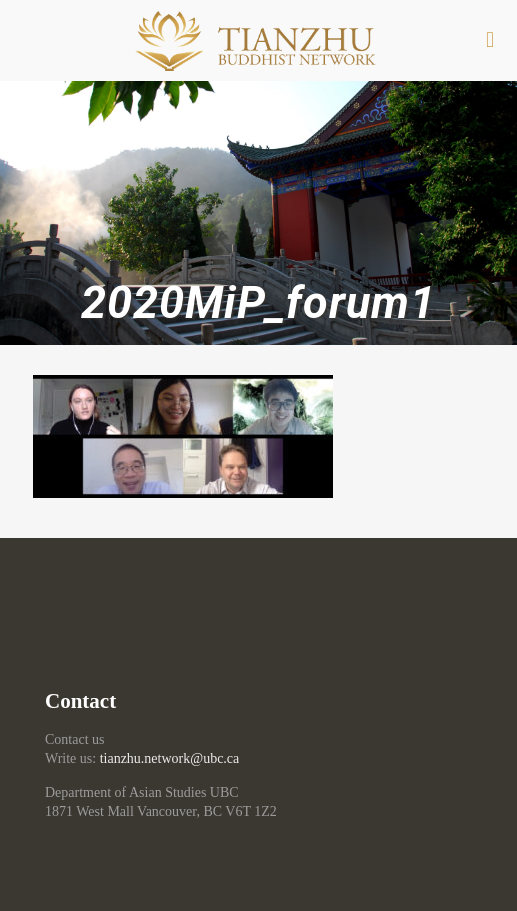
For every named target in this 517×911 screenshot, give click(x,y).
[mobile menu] (490, 40)
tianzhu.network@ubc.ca (170, 758)
